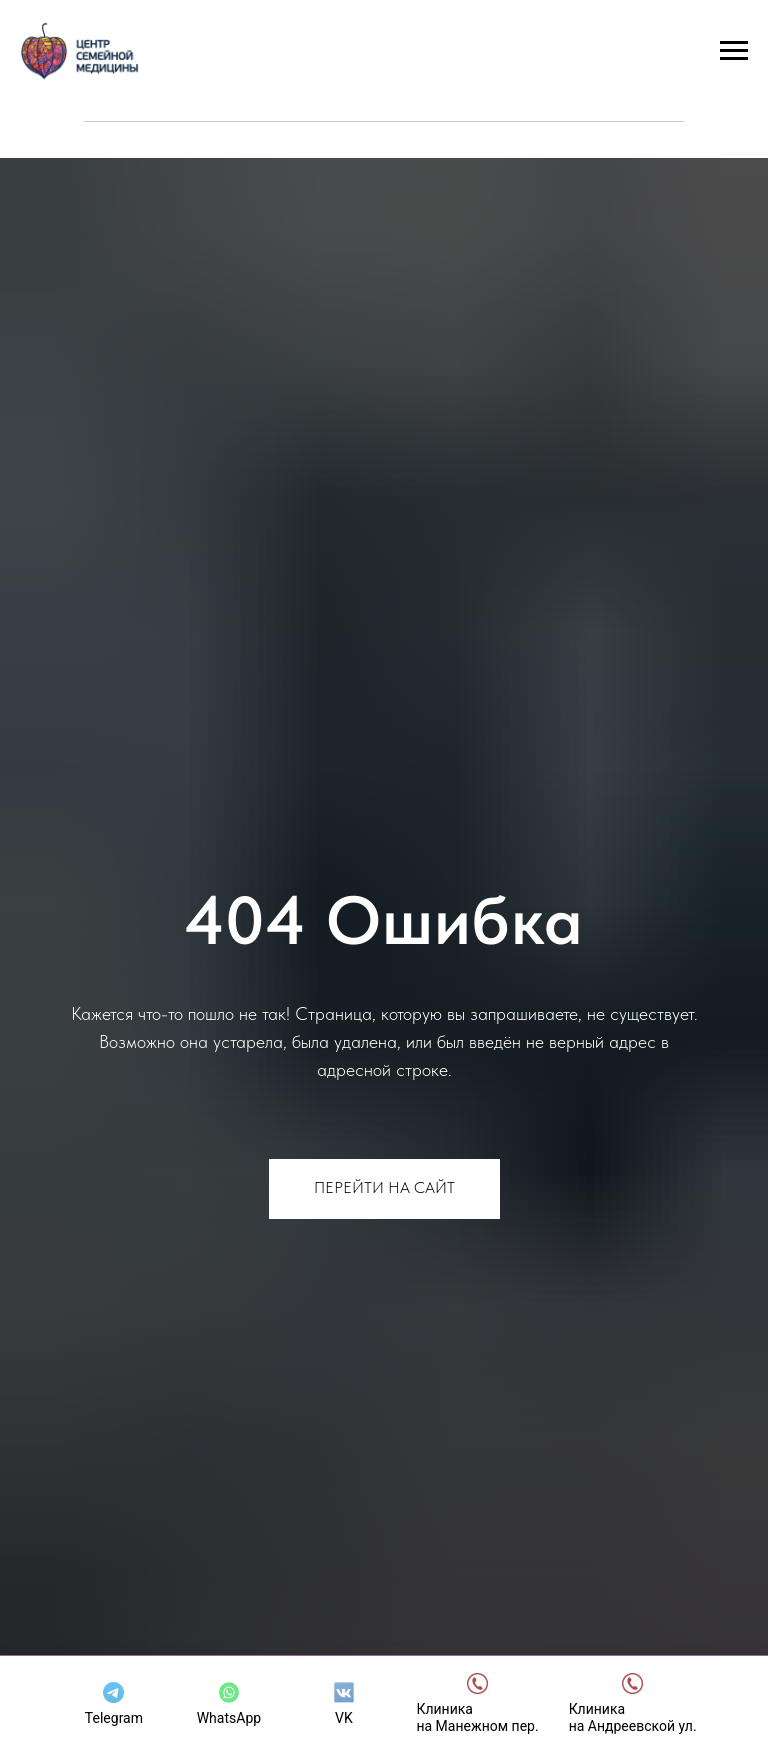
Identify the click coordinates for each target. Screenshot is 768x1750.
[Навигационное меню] (734, 51)
